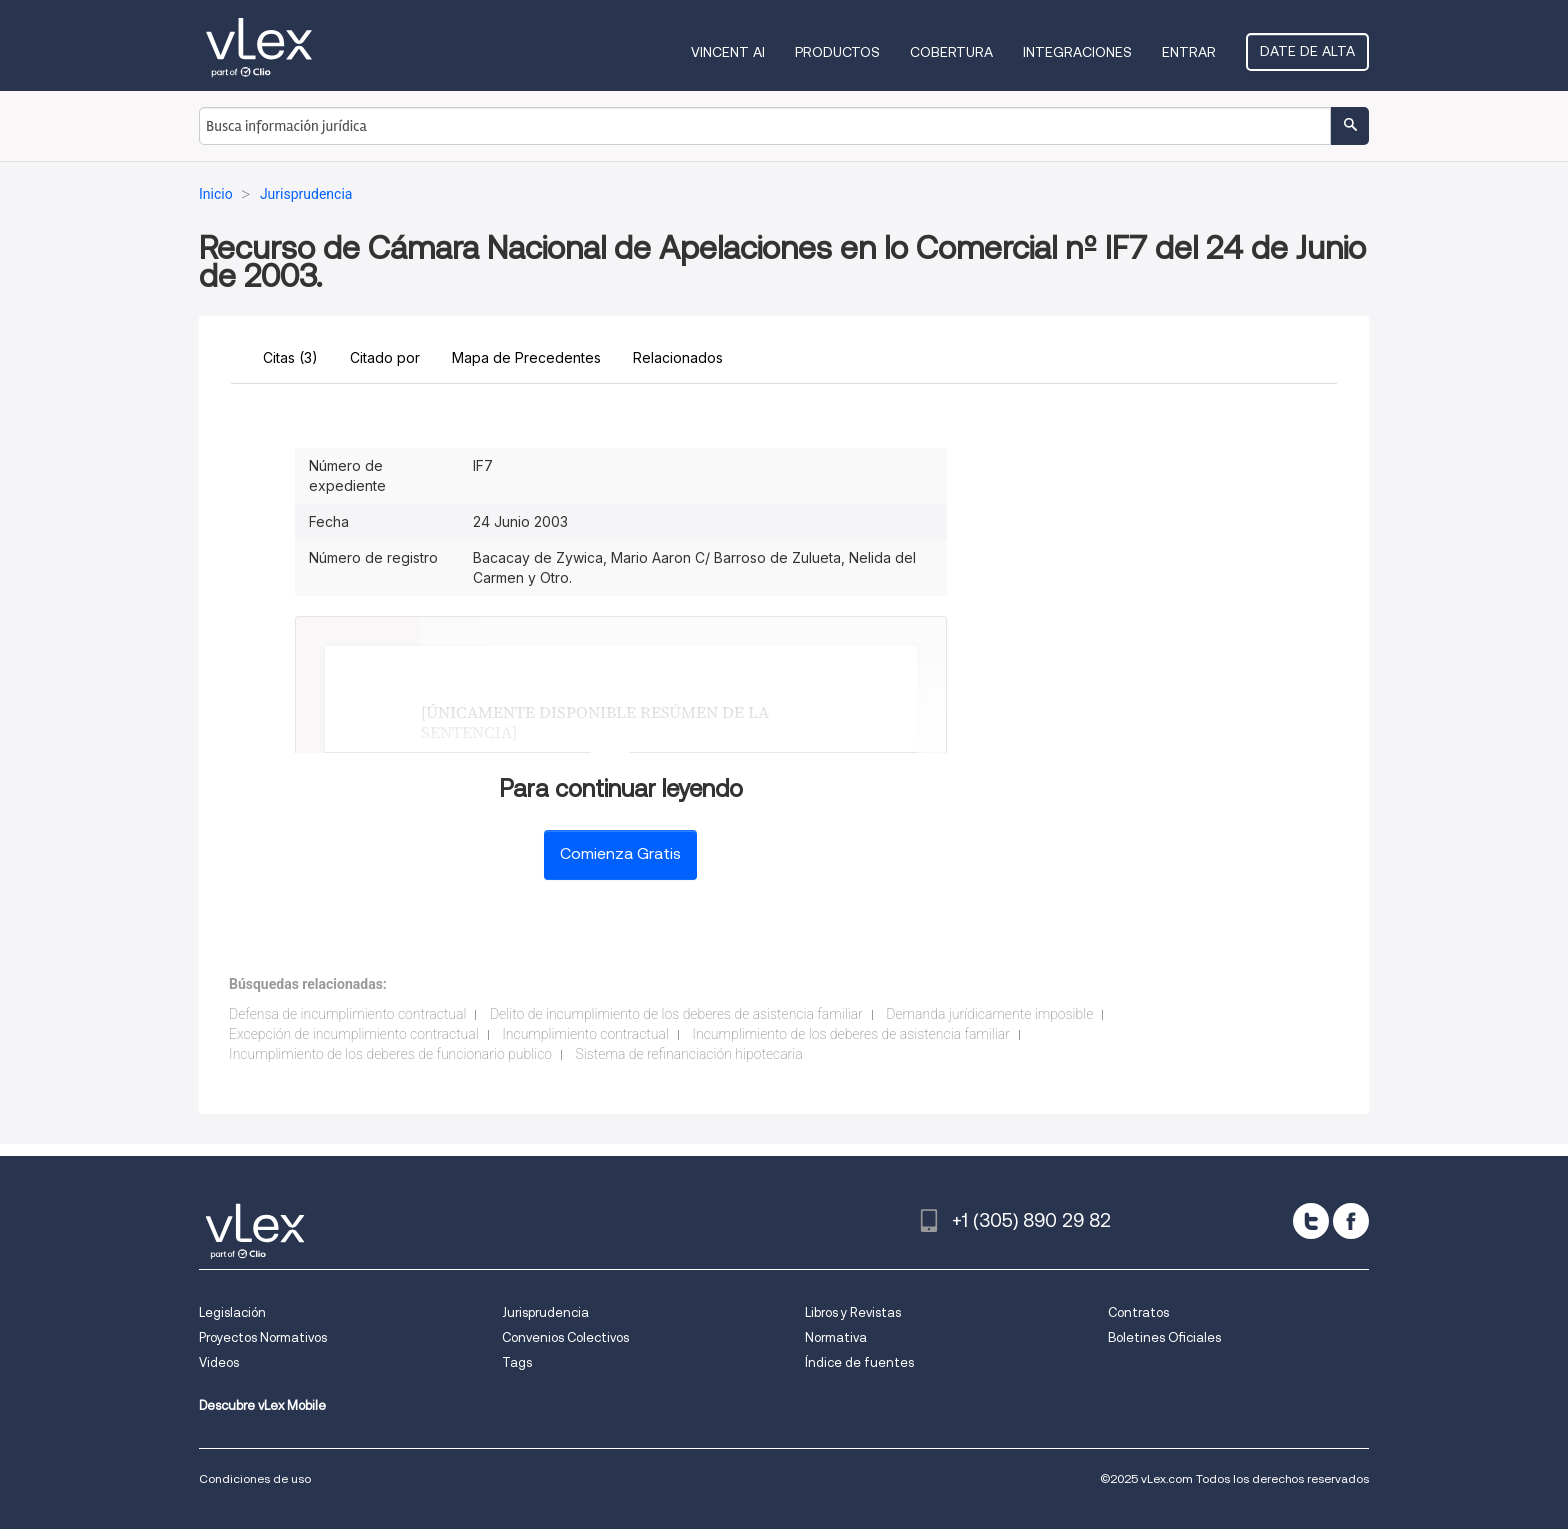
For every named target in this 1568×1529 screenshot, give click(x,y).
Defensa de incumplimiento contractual (347, 1014)
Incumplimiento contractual (585, 1034)
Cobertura (951, 52)
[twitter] (1311, 1221)
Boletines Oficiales (1164, 1337)
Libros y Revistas (853, 1312)
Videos (219, 1362)
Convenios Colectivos (565, 1337)
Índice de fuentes (859, 1362)
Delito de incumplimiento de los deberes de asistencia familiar (676, 1014)
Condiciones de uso (255, 1478)
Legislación (232, 1312)
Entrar (1189, 52)
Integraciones (1077, 52)
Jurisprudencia (545, 1312)
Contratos (1138, 1312)
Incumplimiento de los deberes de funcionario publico (390, 1054)
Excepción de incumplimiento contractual (354, 1034)
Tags (517, 1362)
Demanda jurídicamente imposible (989, 1014)
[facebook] (1351, 1221)
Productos (837, 52)
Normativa (836, 1337)
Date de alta (1307, 51)
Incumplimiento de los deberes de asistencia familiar (851, 1034)
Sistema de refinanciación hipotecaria (689, 1054)
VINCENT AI (728, 52)
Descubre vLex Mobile (262, 1405)
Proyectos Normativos (263, 1337)
